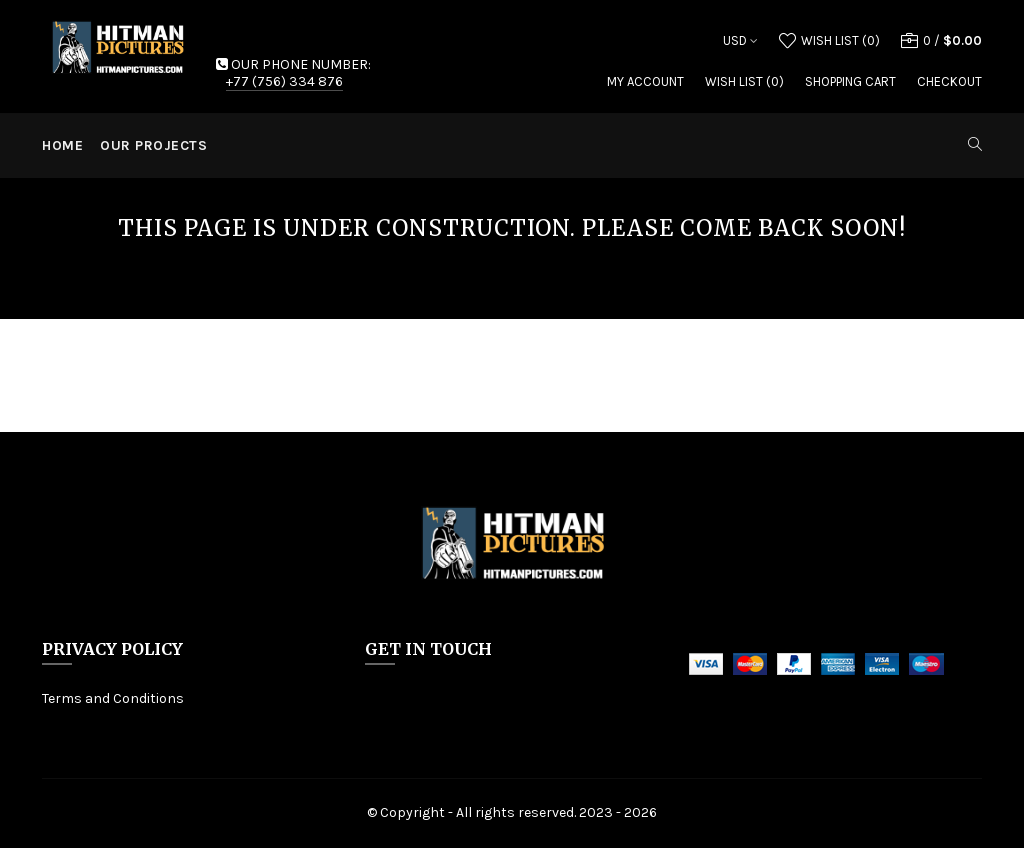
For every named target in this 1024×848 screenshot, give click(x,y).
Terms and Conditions (113, 698)
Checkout (949, 81)
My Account (645, 81)
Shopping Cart (850, 81)
